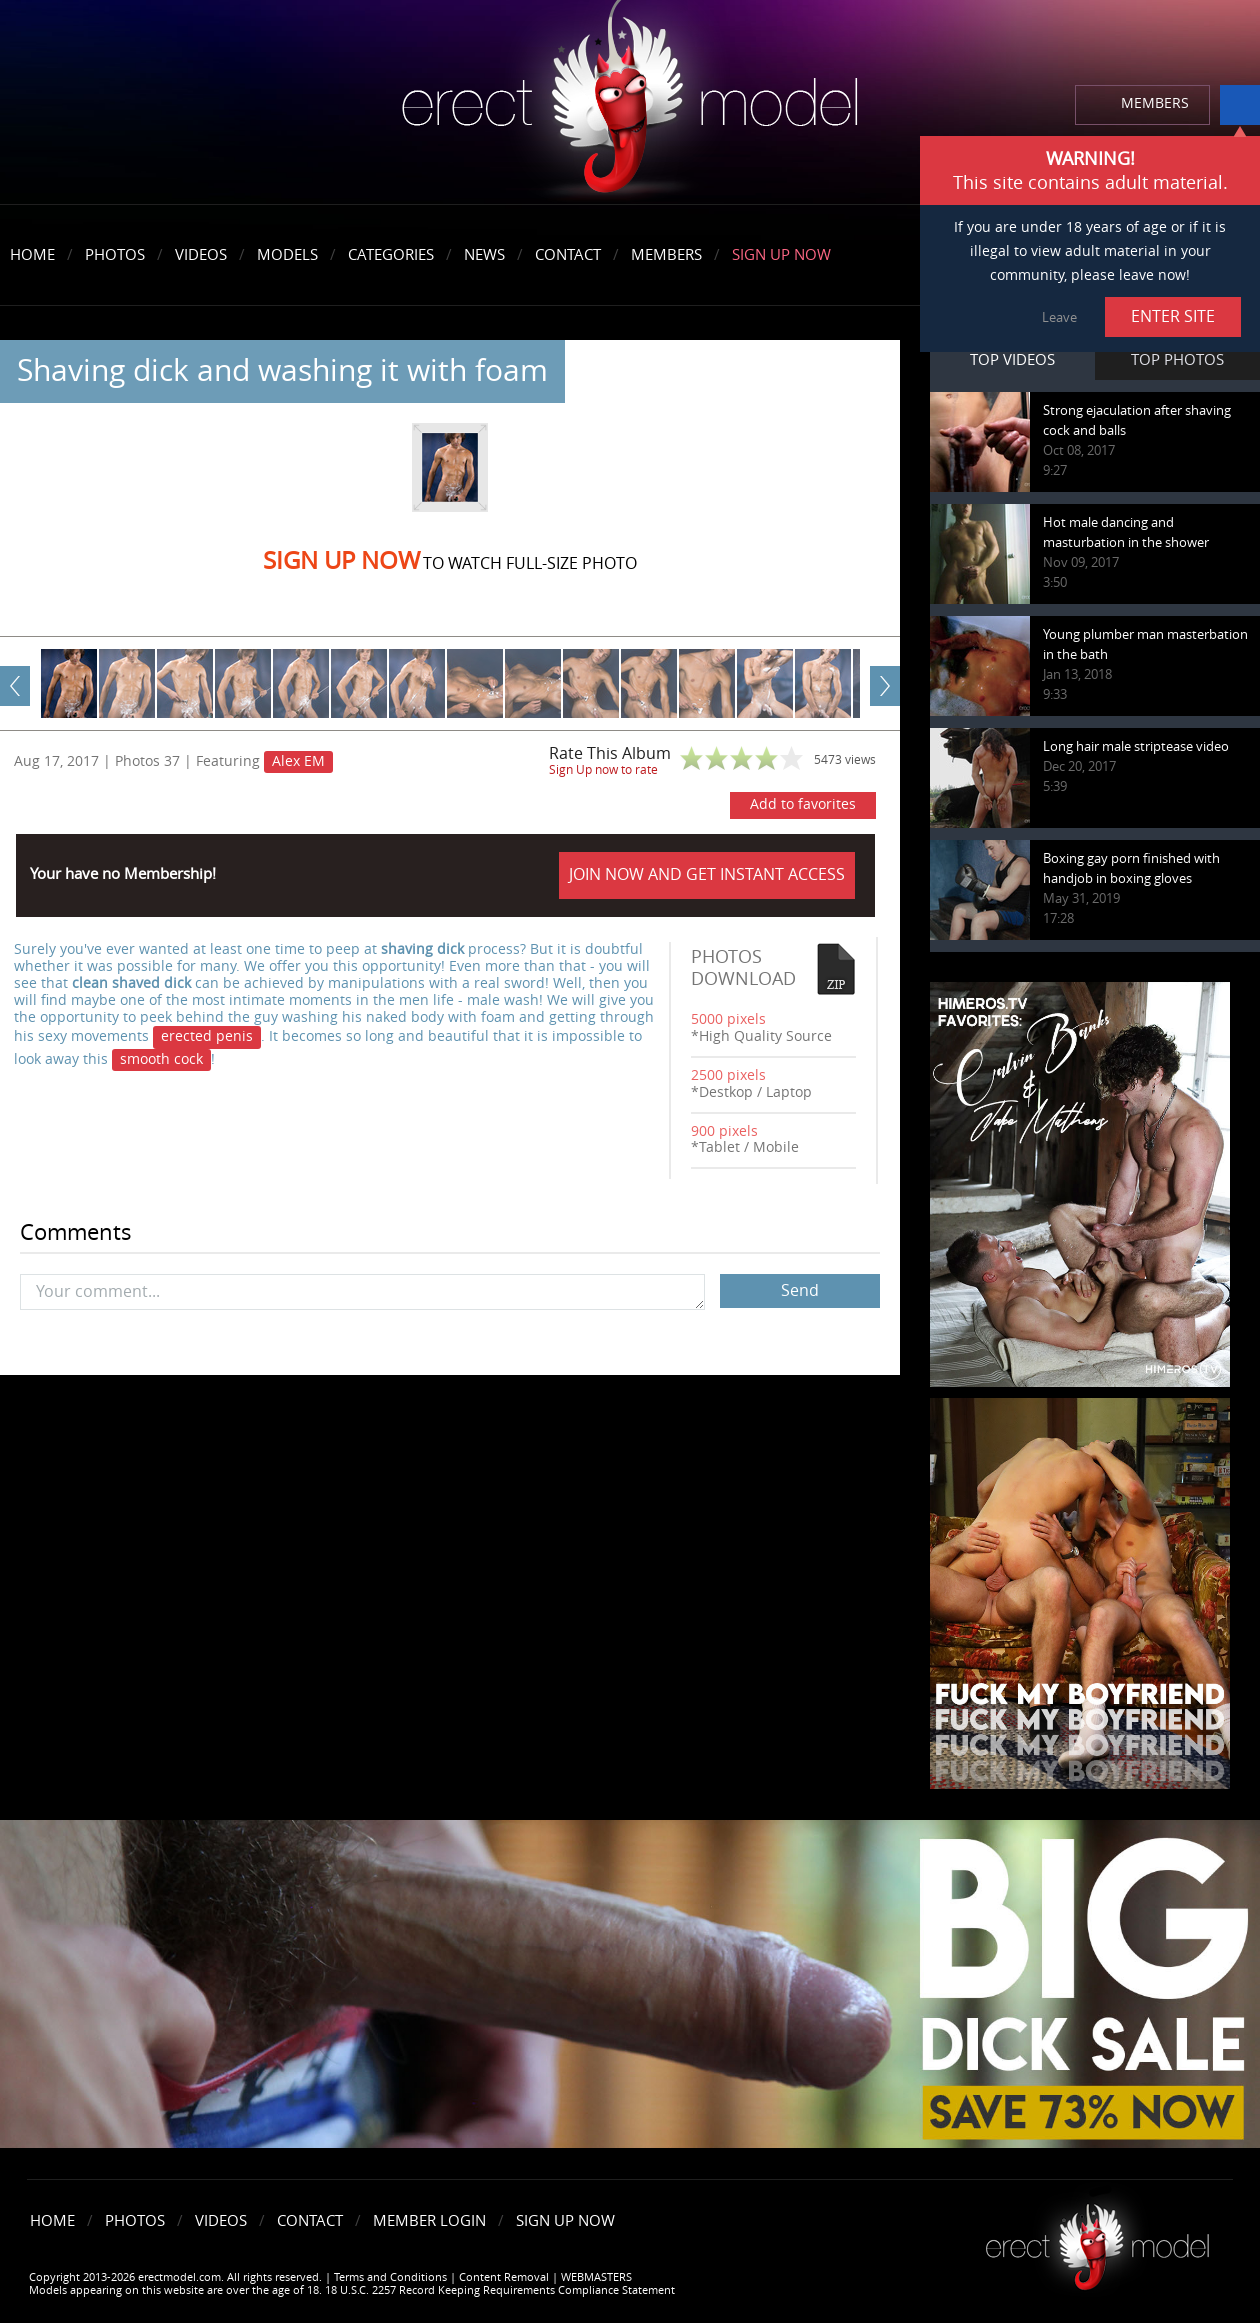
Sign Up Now (781, 255)
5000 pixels (728, 1019)
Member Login (429, 2221)
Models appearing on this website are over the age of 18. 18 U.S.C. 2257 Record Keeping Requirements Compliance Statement (352, 2290)
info (1240, 105)
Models (287, 255)
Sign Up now (341, 561)
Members (666, 255)
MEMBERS (1155, 103)
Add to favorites (803, 804)
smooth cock (161, 1059)
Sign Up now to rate (603, 770)
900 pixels (724, 1131)
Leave (1059, 317)
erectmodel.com (630, 103)
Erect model (1097, 2239)
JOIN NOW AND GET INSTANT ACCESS (707, 874)
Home (32, 255)
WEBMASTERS (596, 2277)
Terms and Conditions (390, 2277)
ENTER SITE (1173, 316)
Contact (568, 255)
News (484, 255)
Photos (115, 255)
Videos (201, 255)
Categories (391, 255)
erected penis (207, 1036)
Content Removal (504, 2277)
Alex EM (298, 761)
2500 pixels (728, 1075)
